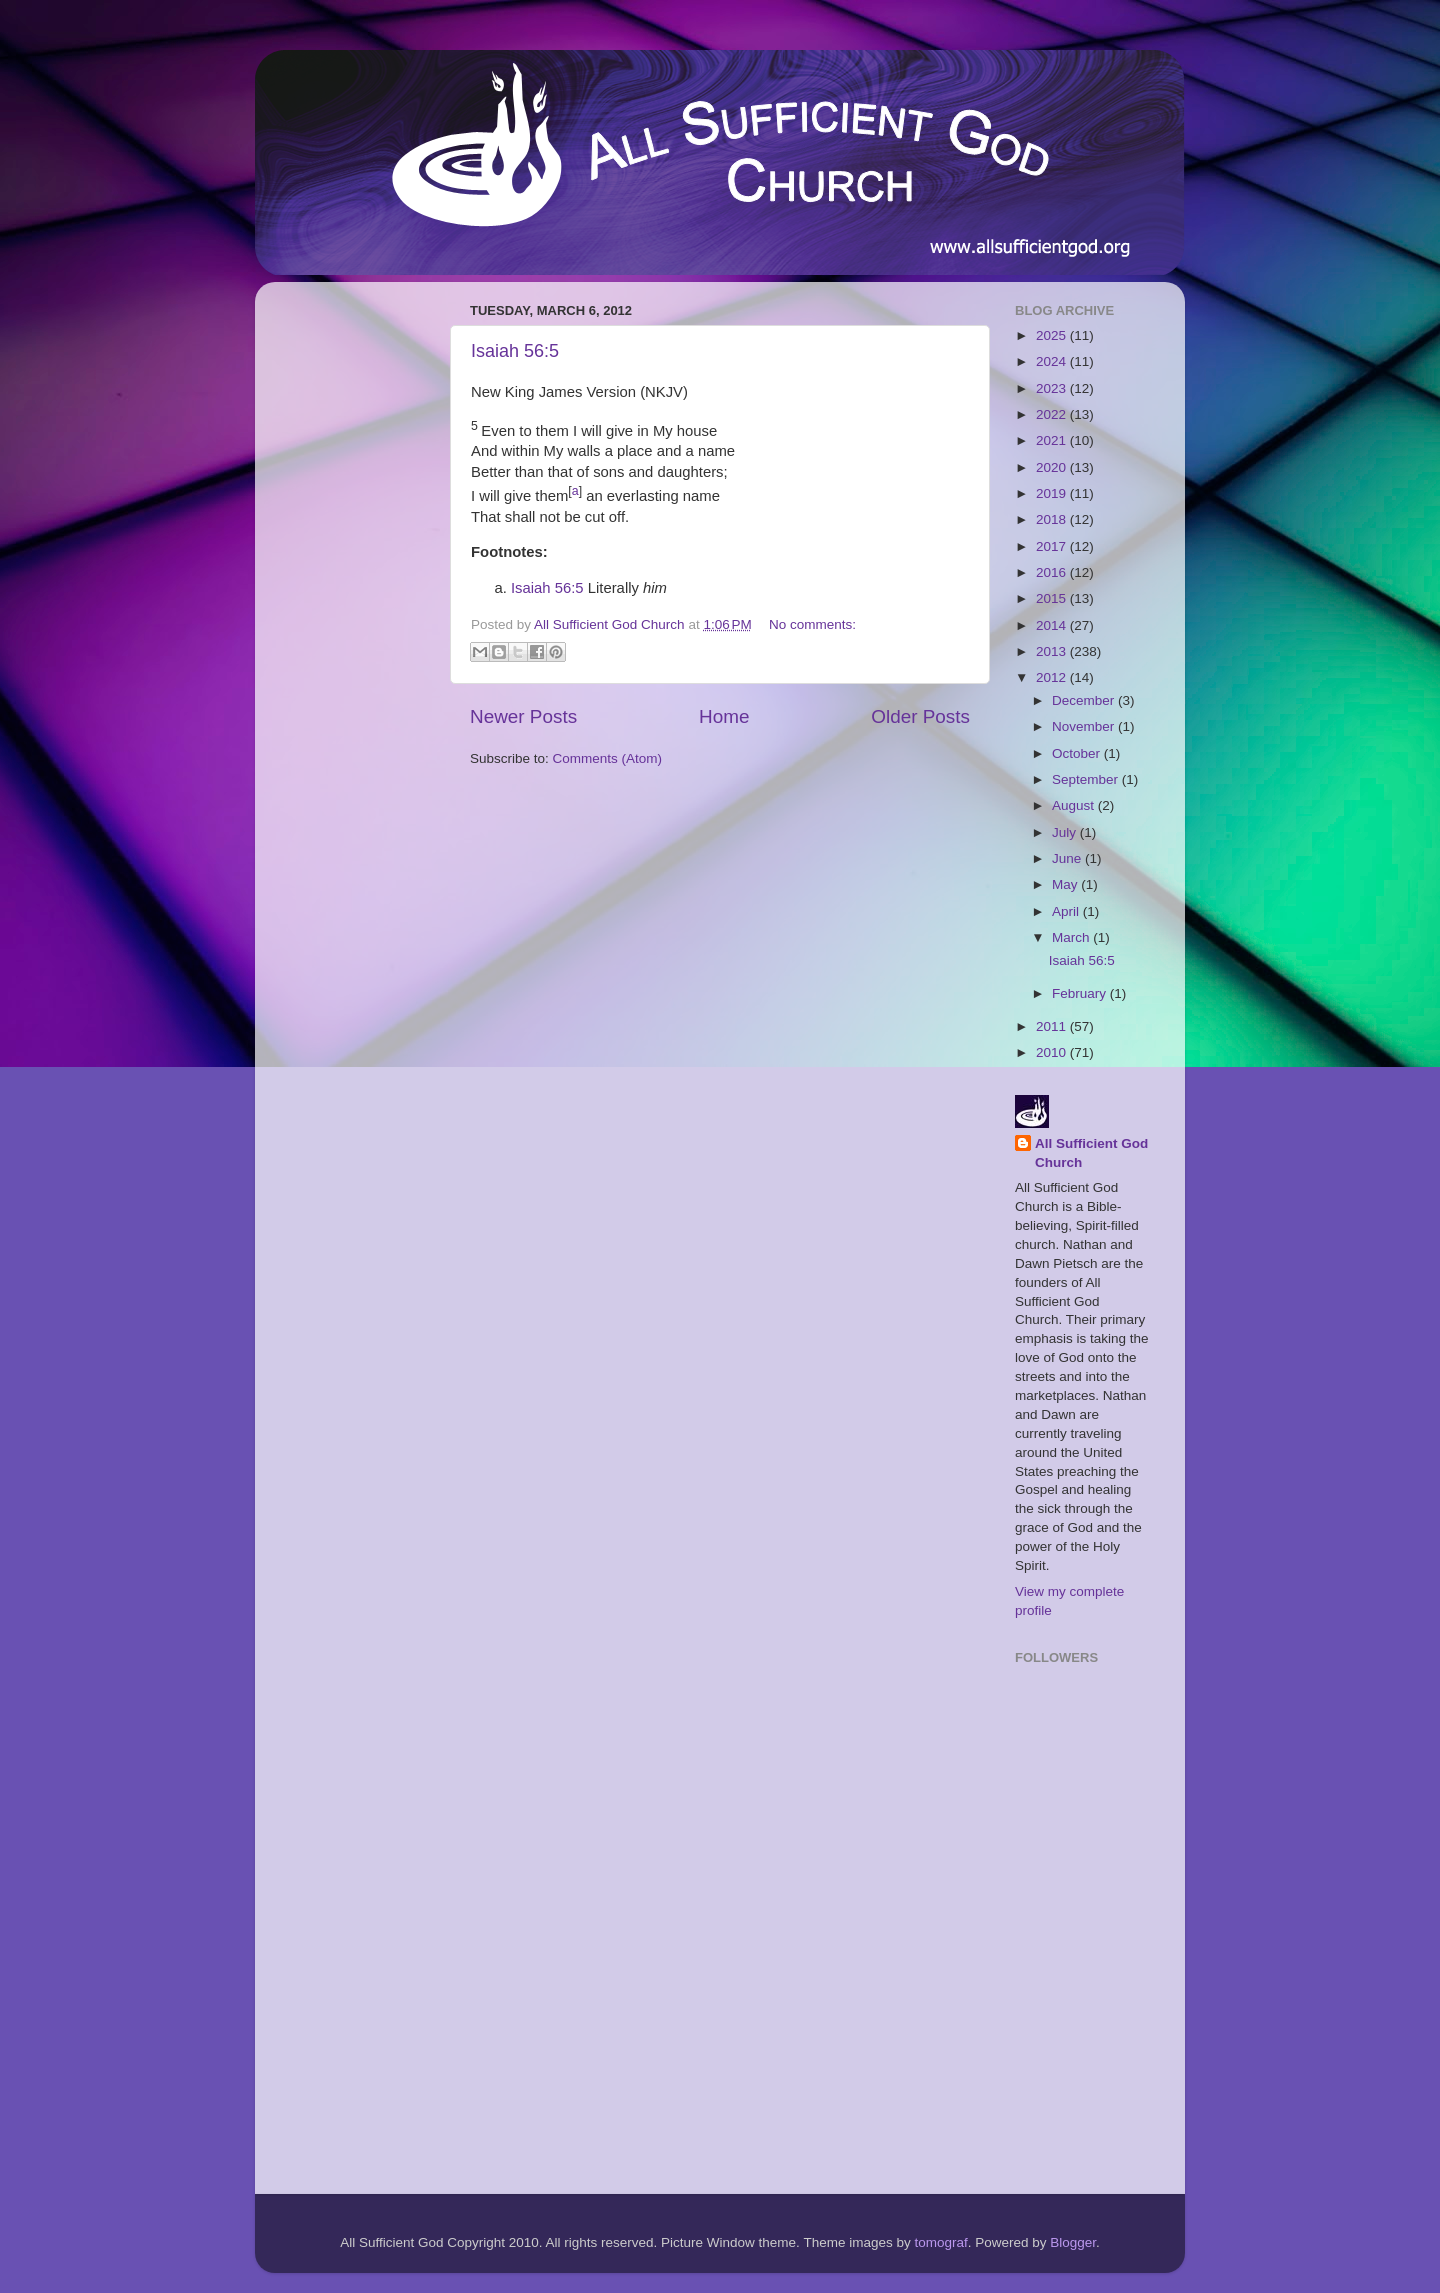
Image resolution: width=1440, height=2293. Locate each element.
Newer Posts (523, 716)
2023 (1053, 388)
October (1078, 753)
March (1072, 937)
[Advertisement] (350, 597)
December (1085, 700)
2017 (1053, 546)
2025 (1053, 335)
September (1087, 779)
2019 (1053, 493)
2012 (1053, 677)
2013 (1053, 651)
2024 (1053, 361)
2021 (1053, 440)
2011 (1053, 1026)
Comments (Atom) (608, 758)
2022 (1053, 414)
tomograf (940, 2242)
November (1085, 726)
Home (724, 716)
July (1066, 832)
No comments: (812, 624)
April (1067, 911)
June (1068, 858)
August (1075, 805)
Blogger (1073, 2242)
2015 (1053, 598)
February (1081, 993)
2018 (1053, 519)
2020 (1053, 467)
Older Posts (920, 716)
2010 (1053, 1052)
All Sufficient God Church (1091, 1153)
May (1066, 884)
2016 (1053, 572)
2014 (1053, 625)
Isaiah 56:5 (515, 351)
